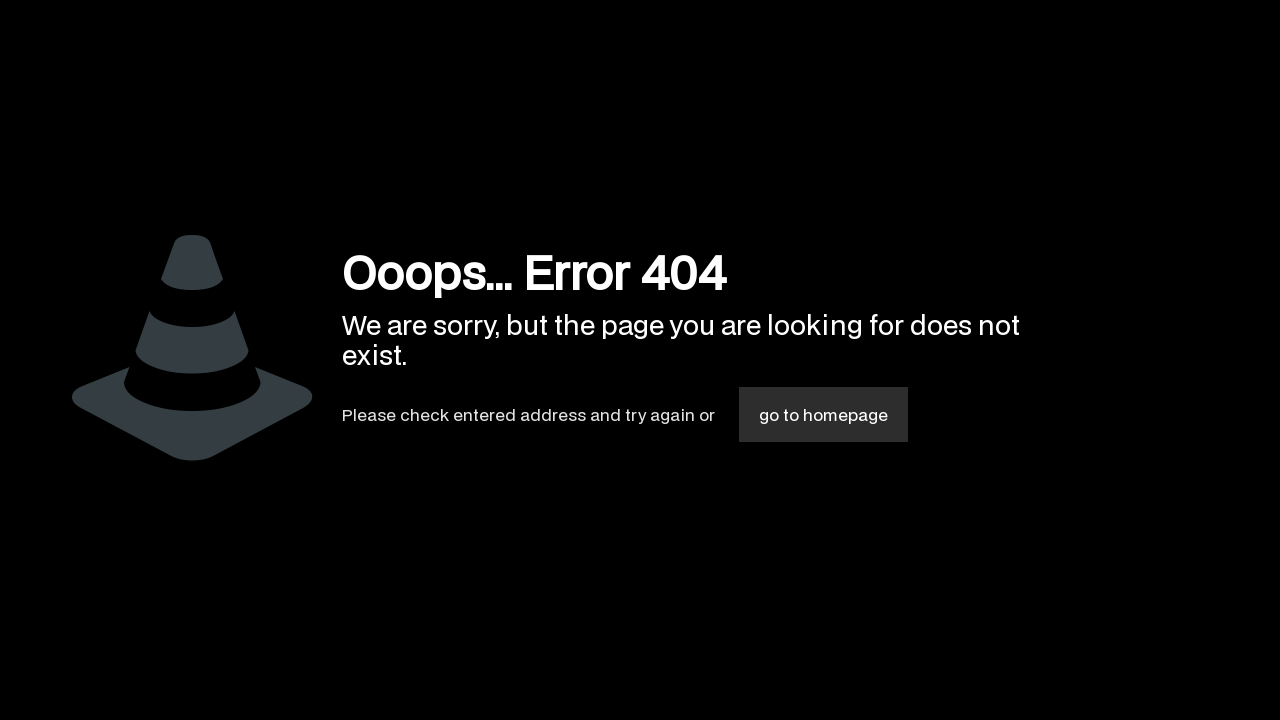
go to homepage (823, 414)
